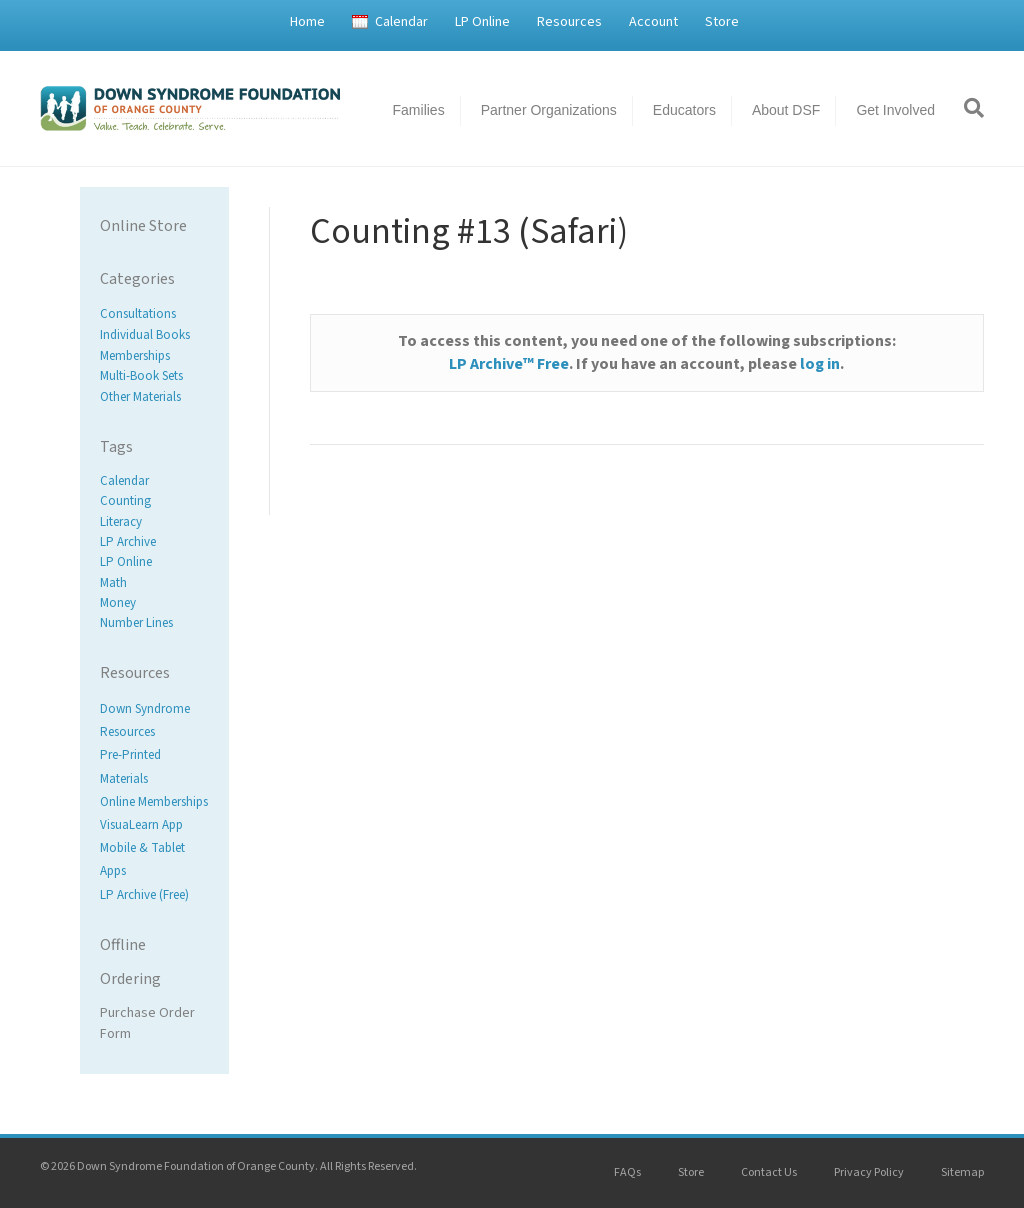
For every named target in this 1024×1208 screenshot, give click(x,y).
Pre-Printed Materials (130, 767)
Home (307, 22)
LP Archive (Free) (144, 895)
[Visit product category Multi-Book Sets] (154, 376)
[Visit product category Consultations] (154, 314)
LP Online (482, 22)
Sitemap (962, 1172)
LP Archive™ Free (509, 364)
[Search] (967, 108)
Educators (684, 110)
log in (820, 364)
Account (653, 22)
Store (722, 22)
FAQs (627, 1172)
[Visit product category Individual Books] (154, 335)
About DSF (786, 110)
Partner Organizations (549, 110)
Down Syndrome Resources (145, 720)
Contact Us (769, 1172)
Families (419, 110)
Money (118, 603)
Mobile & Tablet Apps (142, 859)
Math (113, 583)
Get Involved (895, 110)
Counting (125, 502)
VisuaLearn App (141, 825)
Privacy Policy (869, 1172)
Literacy (121, 522)
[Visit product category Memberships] (154, 355)
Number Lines (136, 623)
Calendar (401, 22)
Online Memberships (154, 802)
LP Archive (128, 542)
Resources (569, 22)
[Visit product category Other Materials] (154, 397)
